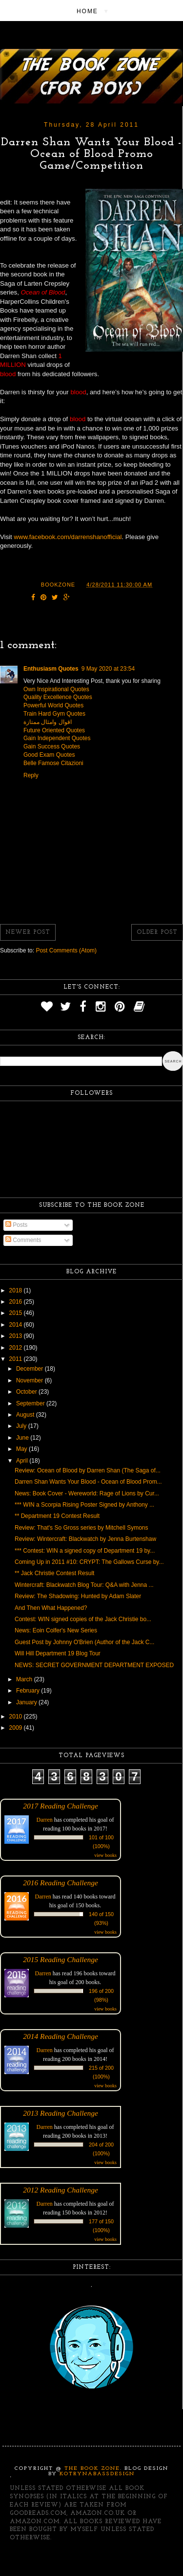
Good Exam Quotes (49, 754)
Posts (16, 1224)
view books (105, 1855)
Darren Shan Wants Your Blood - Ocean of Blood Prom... (88, 1481)
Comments (23, 1240)
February (28, 1690)
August (26, 1414)
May (22, 1449)
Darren (45, 1819)
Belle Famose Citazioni (53, 763)
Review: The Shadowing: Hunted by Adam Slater (78, 1596)
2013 (16, 1336)
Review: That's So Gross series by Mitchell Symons (81, 1527)
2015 (16, 1313)
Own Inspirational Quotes (56, 689)
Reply (31, 775)
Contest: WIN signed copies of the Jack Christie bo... (83, 1619)
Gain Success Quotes (51, 746)
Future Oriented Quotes (54, 730)
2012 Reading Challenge (60, 2190)
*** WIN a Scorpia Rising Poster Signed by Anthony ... (84, 1504)
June (23, 1437)
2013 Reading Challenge (60, 2113)
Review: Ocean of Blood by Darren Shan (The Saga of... (88, 1470)
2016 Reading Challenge (60, 1882)
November (30, 1380)
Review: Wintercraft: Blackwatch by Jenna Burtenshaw (85, 1539)
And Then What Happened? (51, 1607)
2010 (16, 1716)
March (25, 1679)
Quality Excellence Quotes (57, 697)
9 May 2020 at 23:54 (108, 668)
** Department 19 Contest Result (57, 1516)
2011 (16, 1359)
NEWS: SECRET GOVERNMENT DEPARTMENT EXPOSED (94, 1665)
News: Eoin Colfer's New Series (56, 1630)
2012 (16, 1347)
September (31, 1403)
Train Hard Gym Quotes (54, 713)
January (27, 1702)
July (22, 1426)
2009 (16, 1727)
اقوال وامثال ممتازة (47, 722)
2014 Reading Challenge (60, 2036)
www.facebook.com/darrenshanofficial (68, 537)
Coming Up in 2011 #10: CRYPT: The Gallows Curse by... (89, 1562)
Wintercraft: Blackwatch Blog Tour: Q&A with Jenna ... (84, 1585)
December (30, 1368)
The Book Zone (92, 2468)
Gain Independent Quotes (56, 738)
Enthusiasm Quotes (51, 668)
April (22, 1460)
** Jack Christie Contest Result (54, 1573)
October (27, 1391)
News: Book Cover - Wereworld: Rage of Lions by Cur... (87, 1493)
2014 (16, 1324)
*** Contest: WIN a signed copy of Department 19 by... (85, 1550)
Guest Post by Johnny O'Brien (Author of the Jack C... (84, 1642)
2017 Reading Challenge (60, 1806)
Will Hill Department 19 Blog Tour (58, 1653)
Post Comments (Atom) (66, 950)
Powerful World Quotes (53, 705)
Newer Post (27, 932)
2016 (16, 1301)
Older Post (157, 932)
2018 (16, 1290)
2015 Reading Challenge (60, 1959)
